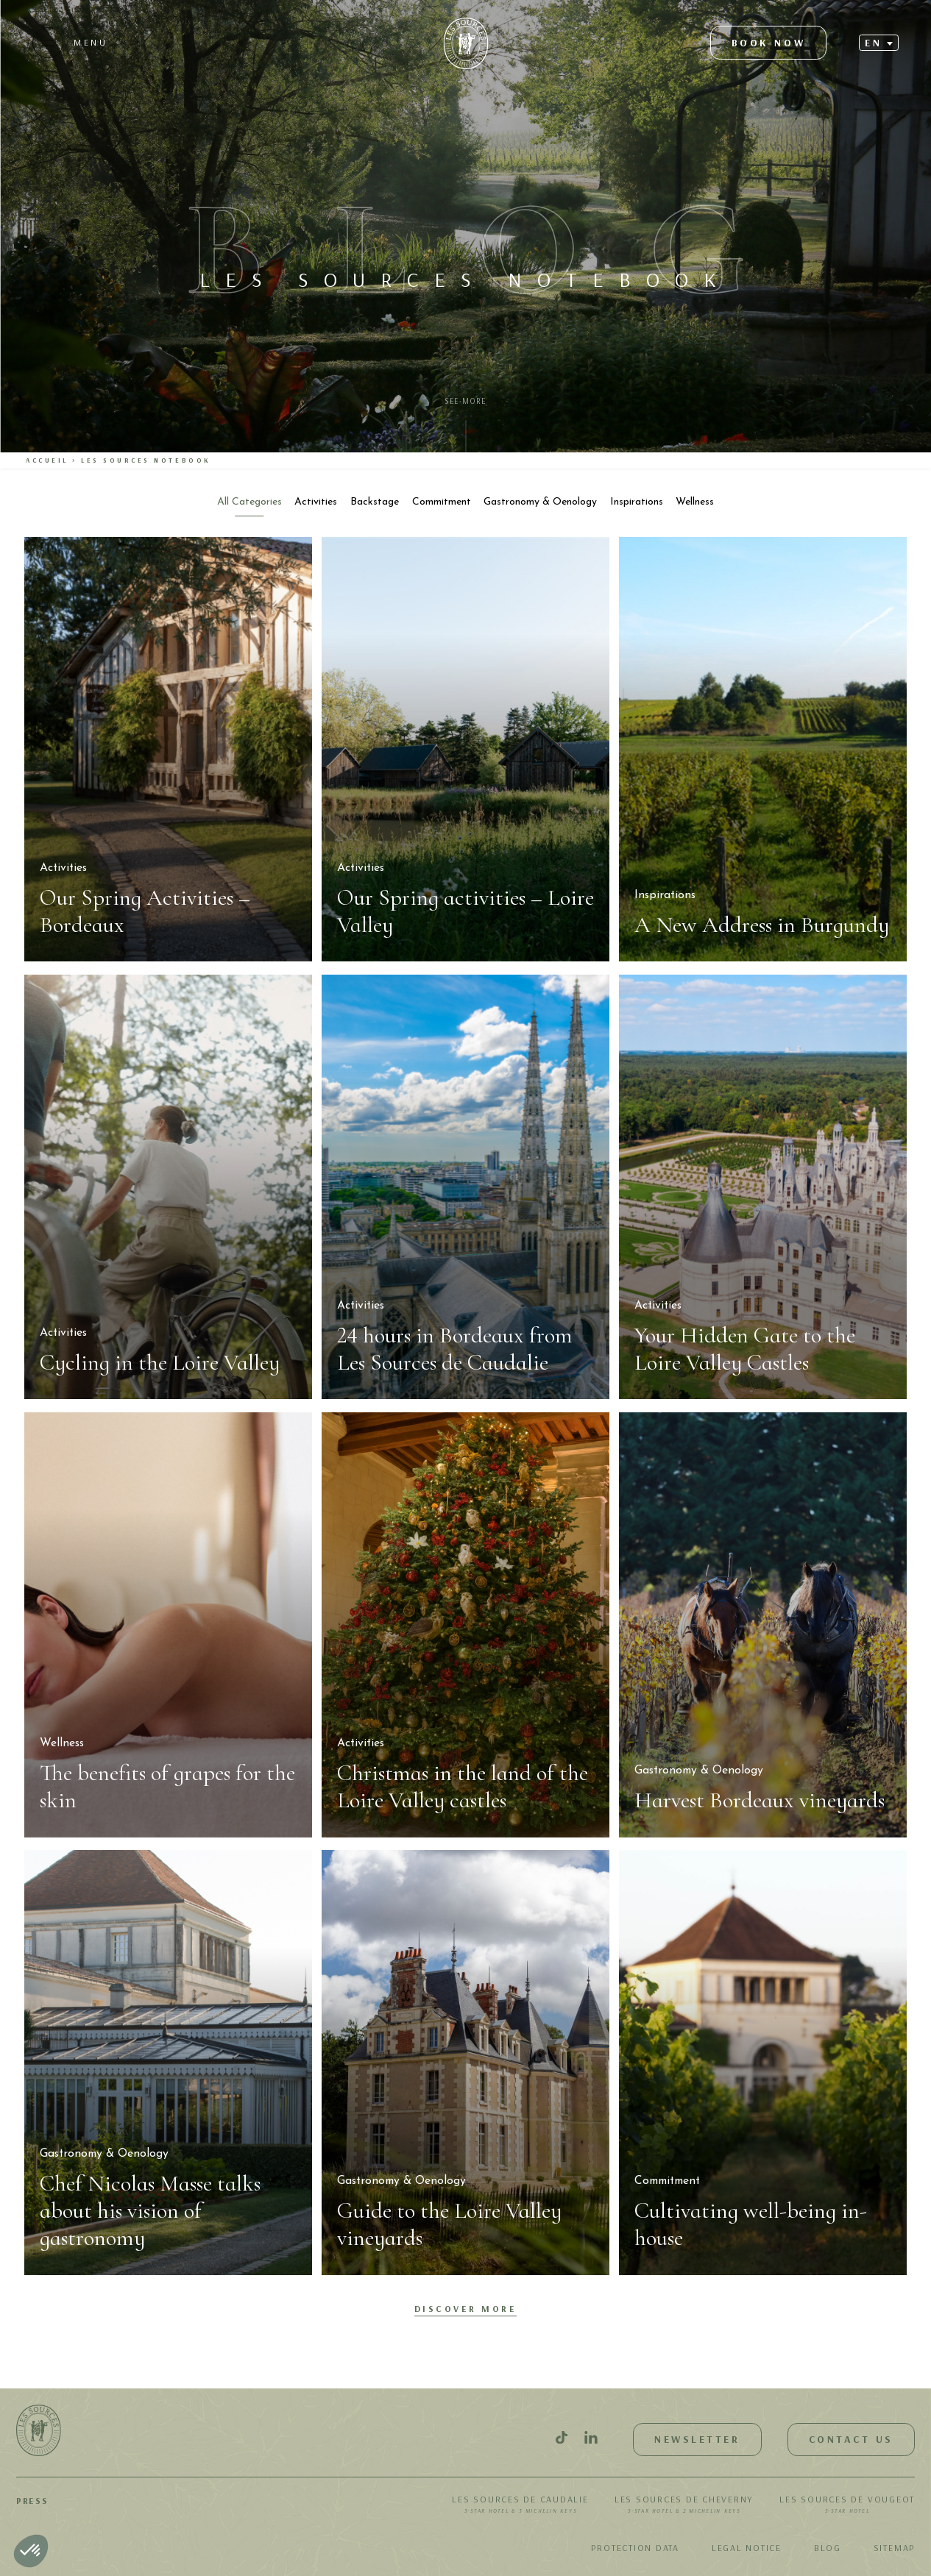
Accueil (47, 460)
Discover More (465, 2308)
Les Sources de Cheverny (684, 2505)
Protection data (635, 2547)
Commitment (441, 502)
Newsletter (697, 2439)
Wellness (695, 502)
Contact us (851, 2439)
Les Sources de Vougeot (847, 2505)
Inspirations (636, 502)
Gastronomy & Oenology (540, 502)
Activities (315, 502)
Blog (827, 2547)
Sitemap (894, 2547)
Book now (768, 42)
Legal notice (747, 2547)
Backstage (374, 502)
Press (32, 2500)
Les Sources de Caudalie (520, 2505)
